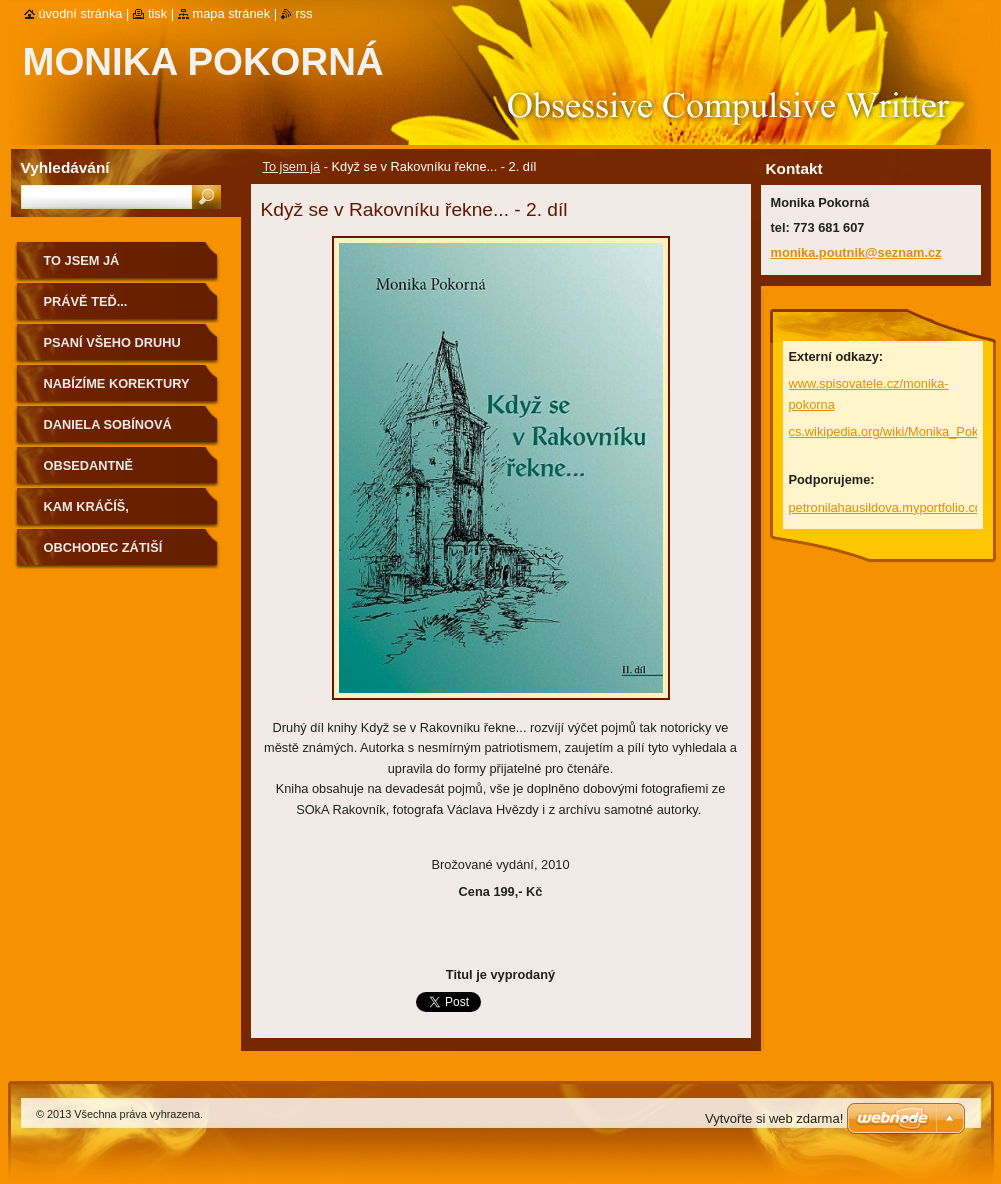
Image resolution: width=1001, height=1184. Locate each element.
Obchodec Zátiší (103, 547)
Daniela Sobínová (108, 424)
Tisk (157, 13)
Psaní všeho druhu (112, 342)
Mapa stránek (232, 13)
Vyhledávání (65, 167)
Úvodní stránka (81, 13)
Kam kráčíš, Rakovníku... (88, 513)
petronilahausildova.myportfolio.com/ (893, 507)
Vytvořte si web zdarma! (774, 1118)
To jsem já (292, 166)
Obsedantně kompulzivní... (93, 472)
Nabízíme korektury (117, 383)
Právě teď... (86, 301)
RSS (304, 13)
